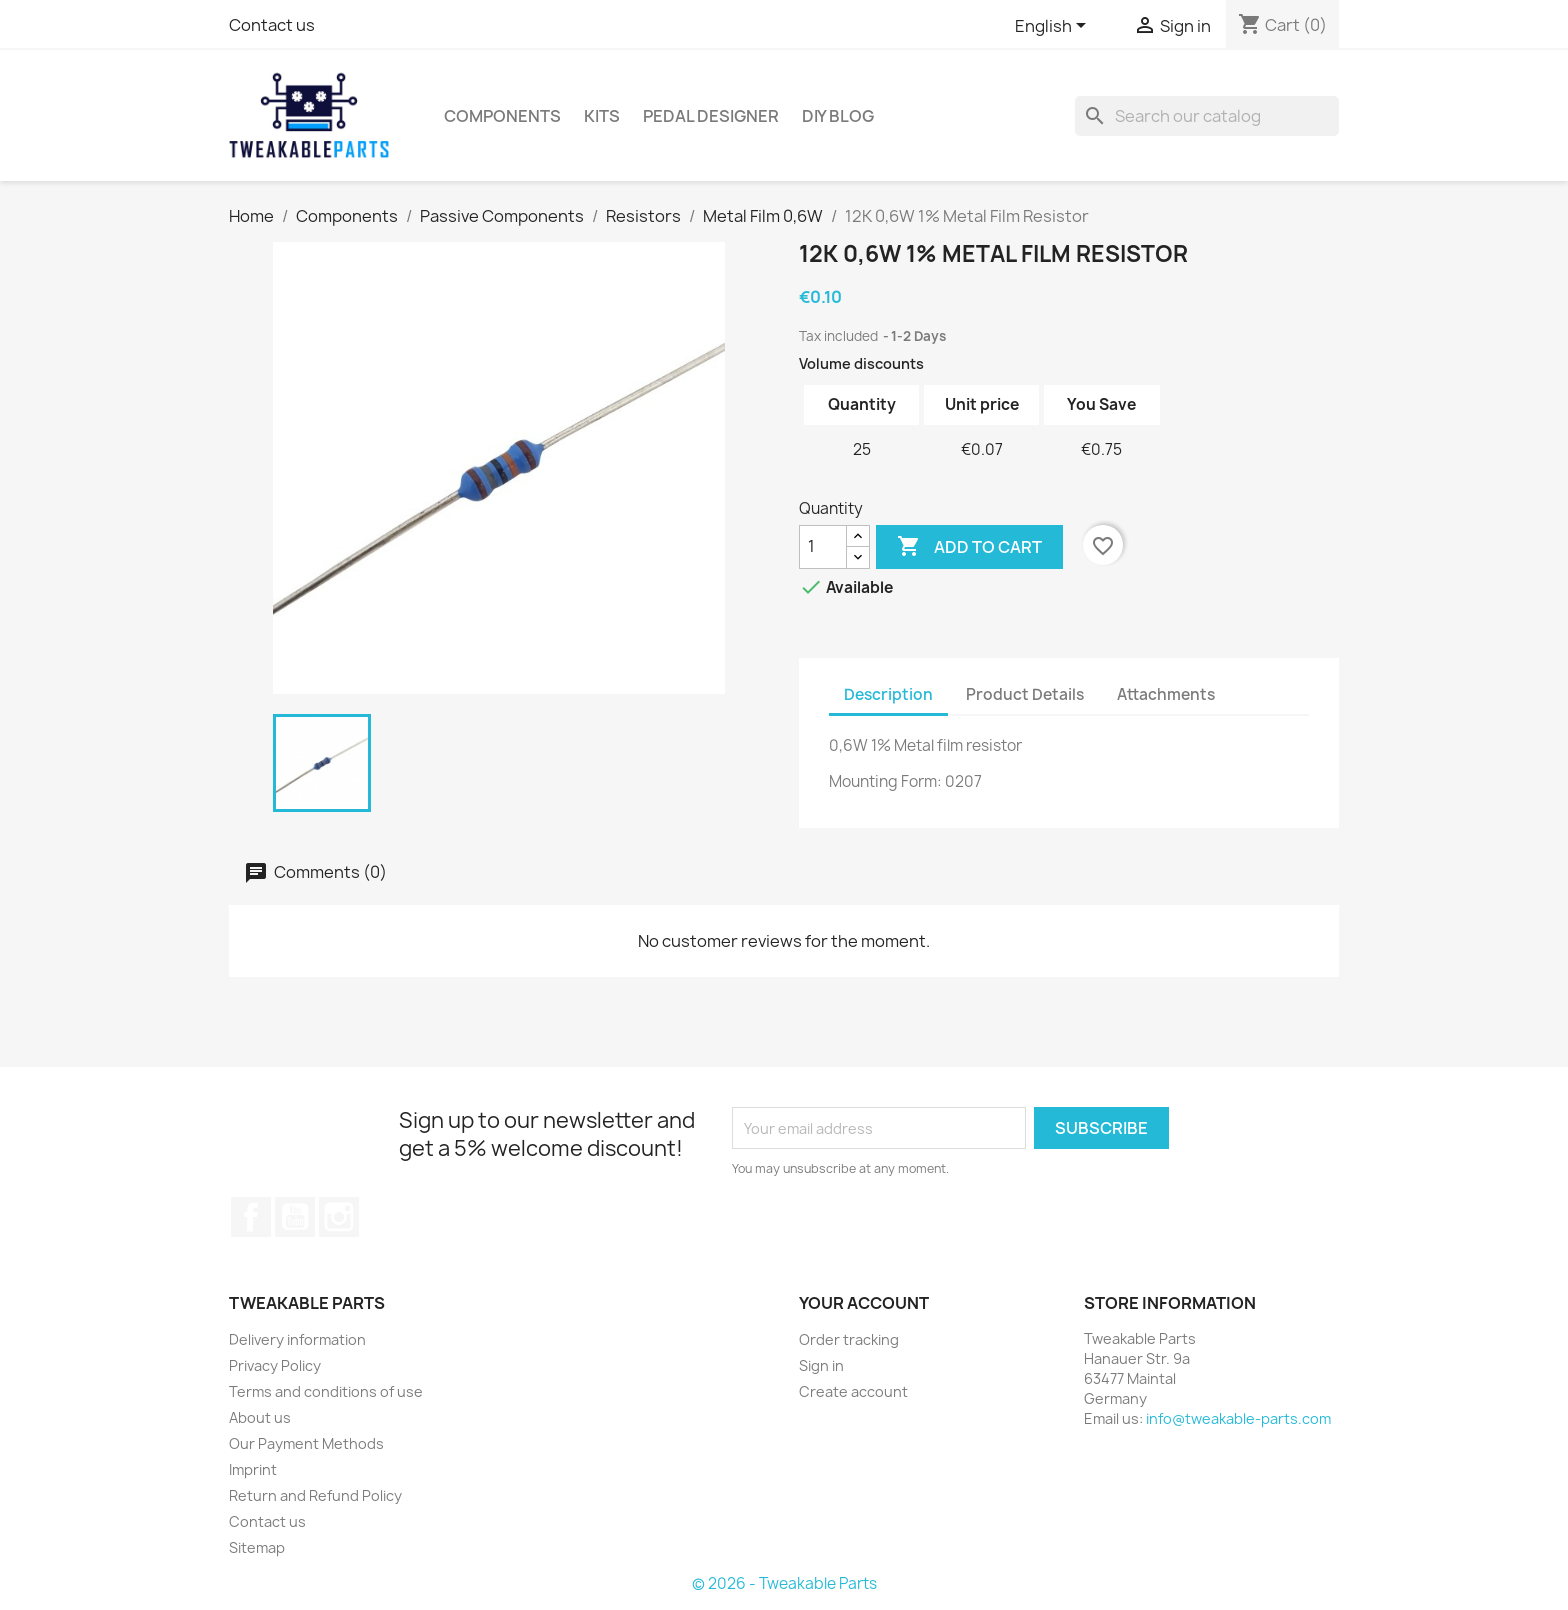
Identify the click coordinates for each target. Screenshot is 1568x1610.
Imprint (253, 1469)
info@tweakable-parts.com (1238, 1418)
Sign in (821, 1365)
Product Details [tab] (1025, 694)
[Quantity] (823, 547)
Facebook (251, 1217)
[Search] (1207, 116)
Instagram (339, 1217)
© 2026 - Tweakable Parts (784, 1583)
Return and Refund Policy (315, 1495)
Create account (853, 1391)
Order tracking (849, 1339)
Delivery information (297, 1339)
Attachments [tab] (1166, 694)
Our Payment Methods (306, 1443)
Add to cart (969, 547)
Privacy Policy (275, 1365)
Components (502, 116)
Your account (864, 1303)
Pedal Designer (711, 116)
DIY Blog (838, 116)
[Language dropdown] (1054, 27)
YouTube (295, 1217)
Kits (602, 116)
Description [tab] (888, 694)
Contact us (272, 25)
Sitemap (257, 1547)
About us (260, 1417)
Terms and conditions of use (326, 1391)
